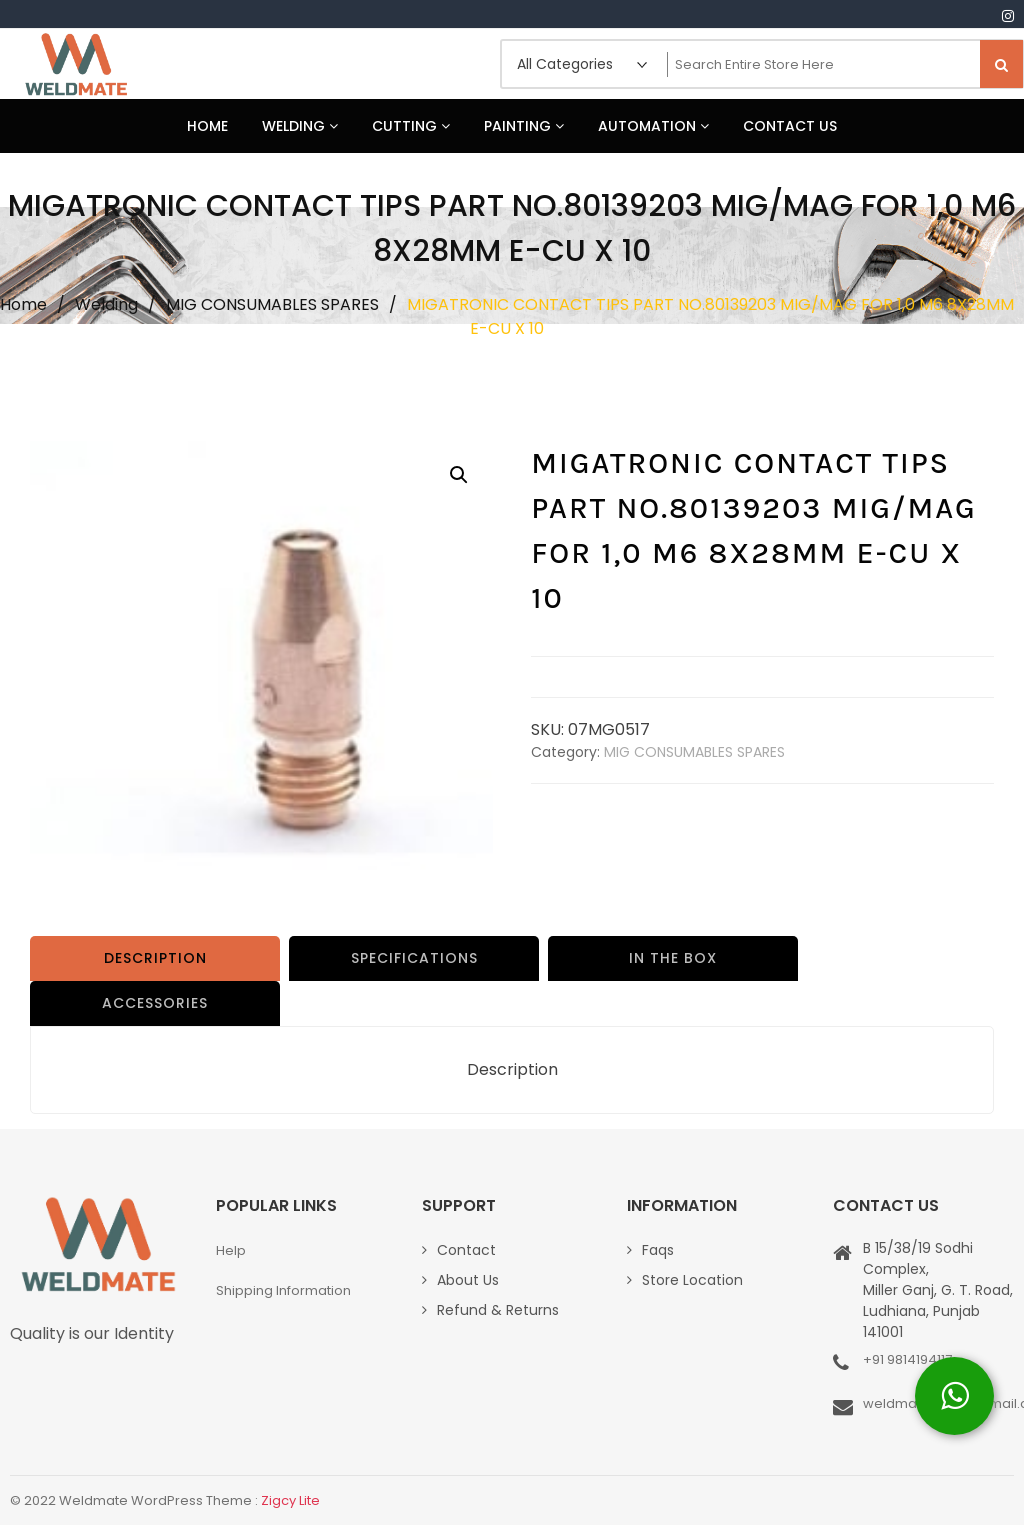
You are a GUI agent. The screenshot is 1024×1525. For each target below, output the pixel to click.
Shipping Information (283, 1290)
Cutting (411, 126)
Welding (300, 126)
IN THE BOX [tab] (673, 958)
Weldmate (75, 64)
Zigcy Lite (290, 1500)
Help (231, 1250)
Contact (466, 1250)
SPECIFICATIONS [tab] (414, 958)
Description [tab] (155, 958)
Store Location (692, 1280)
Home (207, 126)
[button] (459, 475)
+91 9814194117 (907, 1359)
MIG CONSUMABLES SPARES (272, 304)
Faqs (658, 1250)
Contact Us (790, 126)
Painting (524, 126)
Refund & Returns (498, 1310)
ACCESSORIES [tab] (155, 1003)
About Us (468, 1280)
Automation (653, 126)
